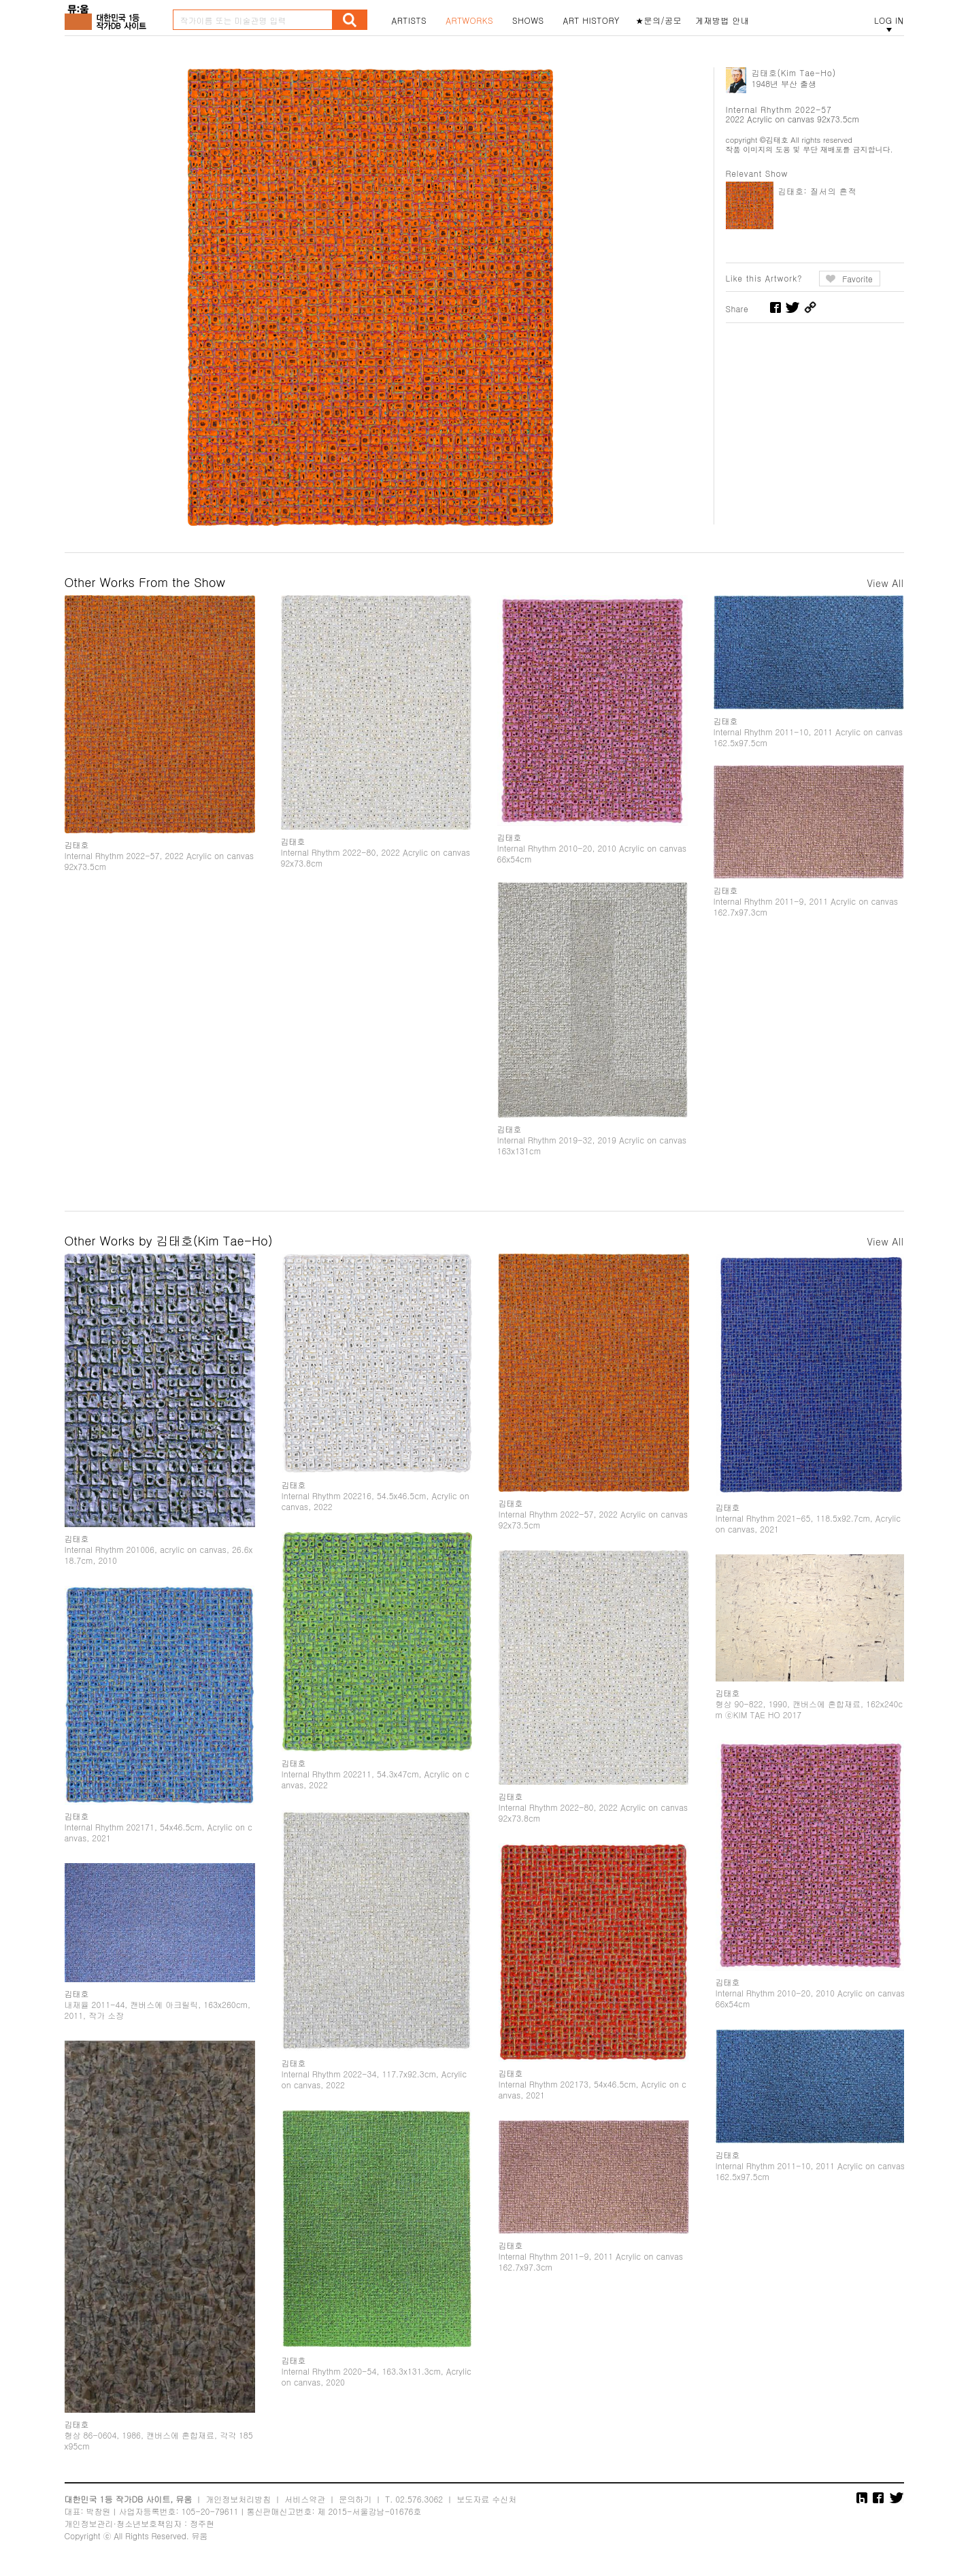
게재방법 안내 (722, 20)
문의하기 (355, 2499)
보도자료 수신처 (486, 2499)
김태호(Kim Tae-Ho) (794, 72)
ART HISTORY (591, 20)
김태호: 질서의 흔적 (817, 191)
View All (885, 583)
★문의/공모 (658, 20)
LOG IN (889, 20)
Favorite (857, 278)
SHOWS (528, 20)
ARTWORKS (469, 20)
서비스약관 (304, 2499)
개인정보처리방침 (238, 2499)
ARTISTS (409, 20)
